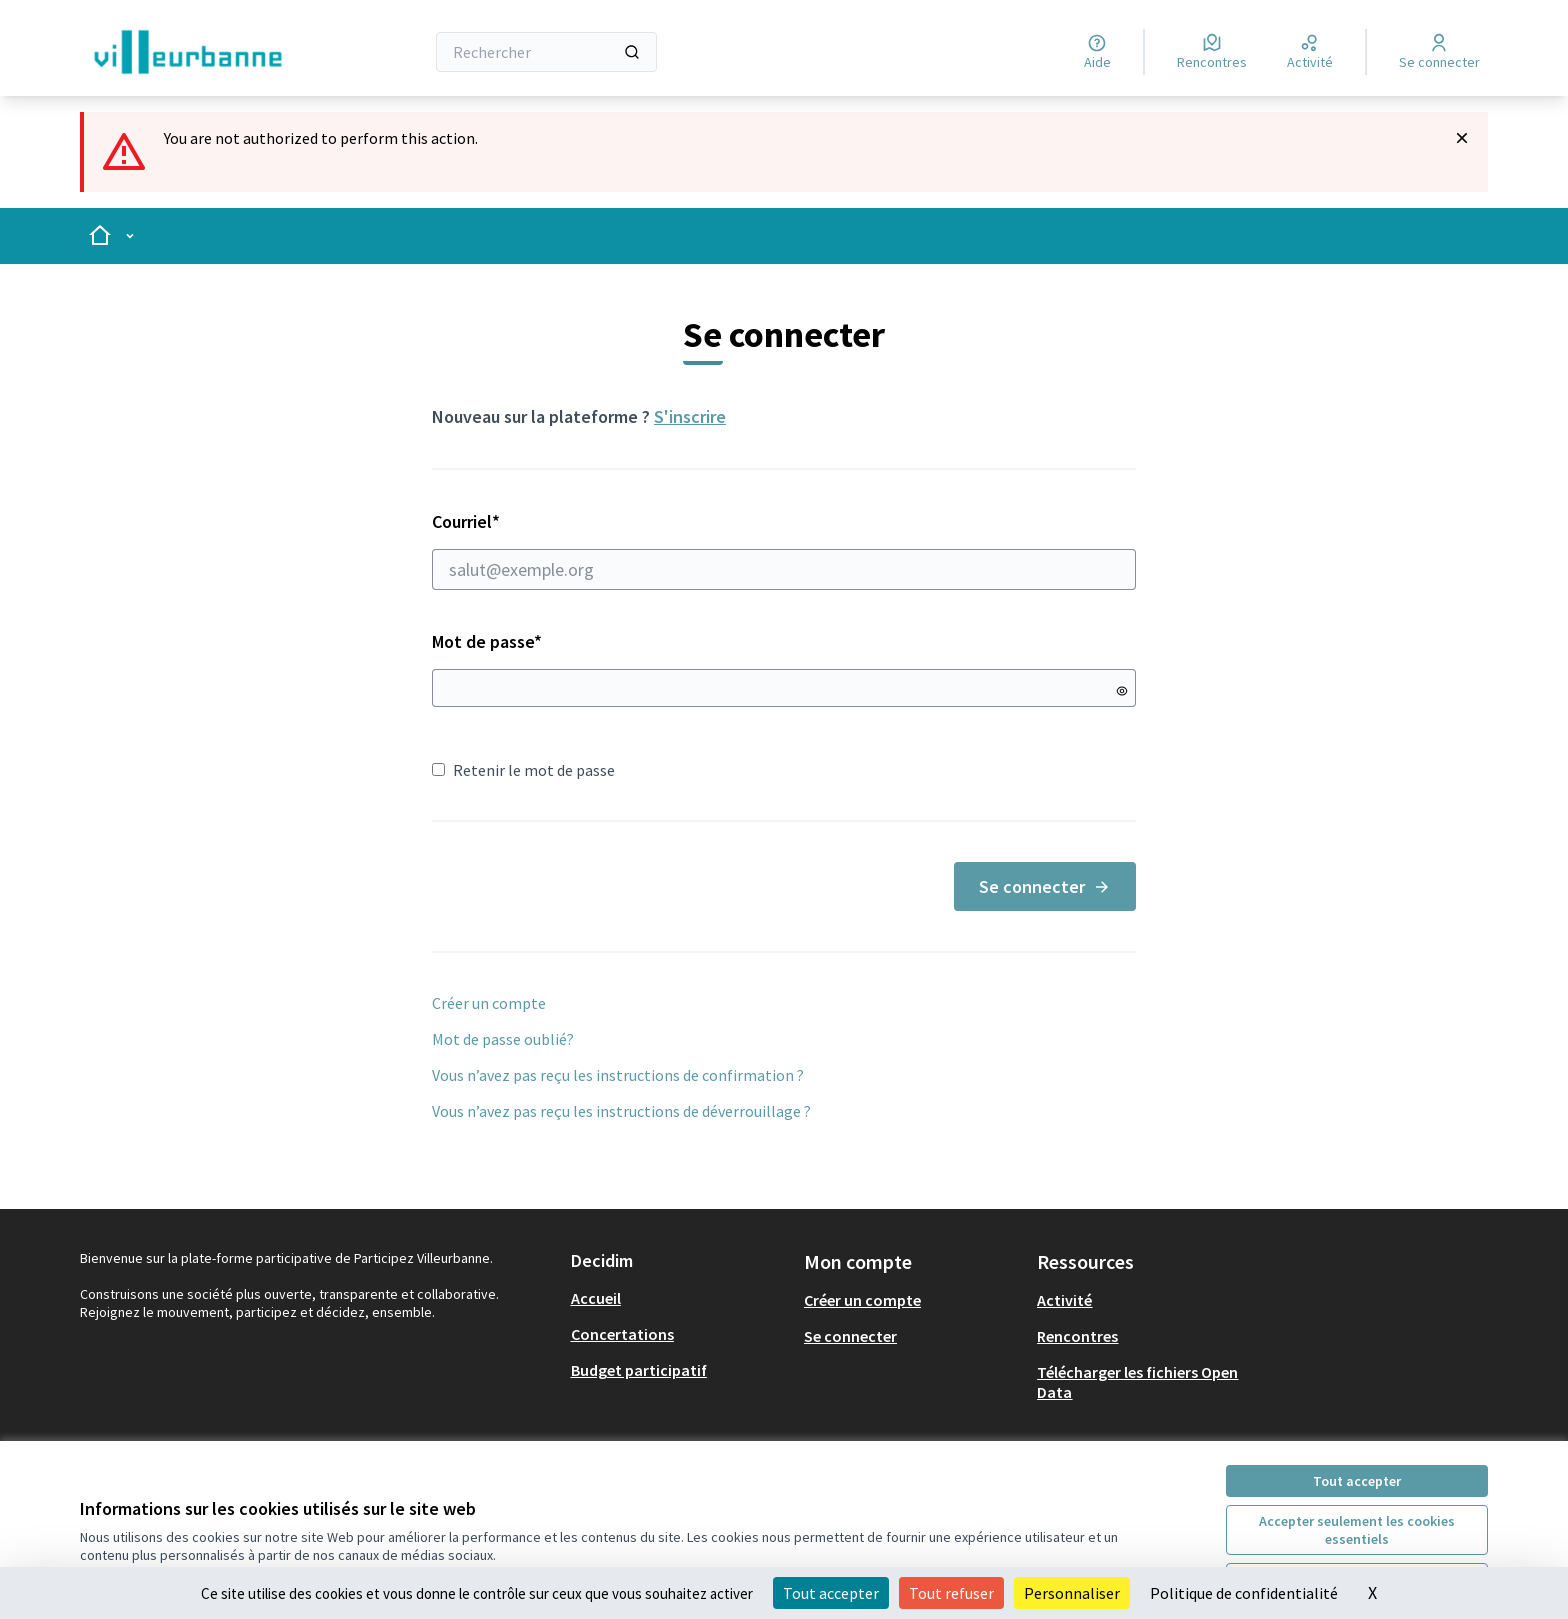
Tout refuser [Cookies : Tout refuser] (951, 1593)
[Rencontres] (1212, 52)
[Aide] (1097, 52)
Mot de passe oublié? (503, 1039)
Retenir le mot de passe (523, 770)
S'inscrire (690, 416)
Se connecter (1045, 886)
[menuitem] (679, 1298)
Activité (1064, 1300)
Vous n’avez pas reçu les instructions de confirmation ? (618, 1075)
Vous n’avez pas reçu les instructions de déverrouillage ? (621, 1111)
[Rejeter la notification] (1462, 138)
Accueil (596, 1298)
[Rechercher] (546, 52)
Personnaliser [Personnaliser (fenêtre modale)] (1072, 1593)
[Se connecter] (1439, 52)
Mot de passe (487, 641)
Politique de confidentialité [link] (1244, 1593)
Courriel (784, 550)
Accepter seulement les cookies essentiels (1357, 1530)
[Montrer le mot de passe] (1122, 691)
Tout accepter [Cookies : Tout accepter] (831, 1593)
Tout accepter (1357, 1481)
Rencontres (1077, 1336)
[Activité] (1310, 52)
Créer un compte (489, 1003)
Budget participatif (639, 1370)
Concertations (622, 1334)
